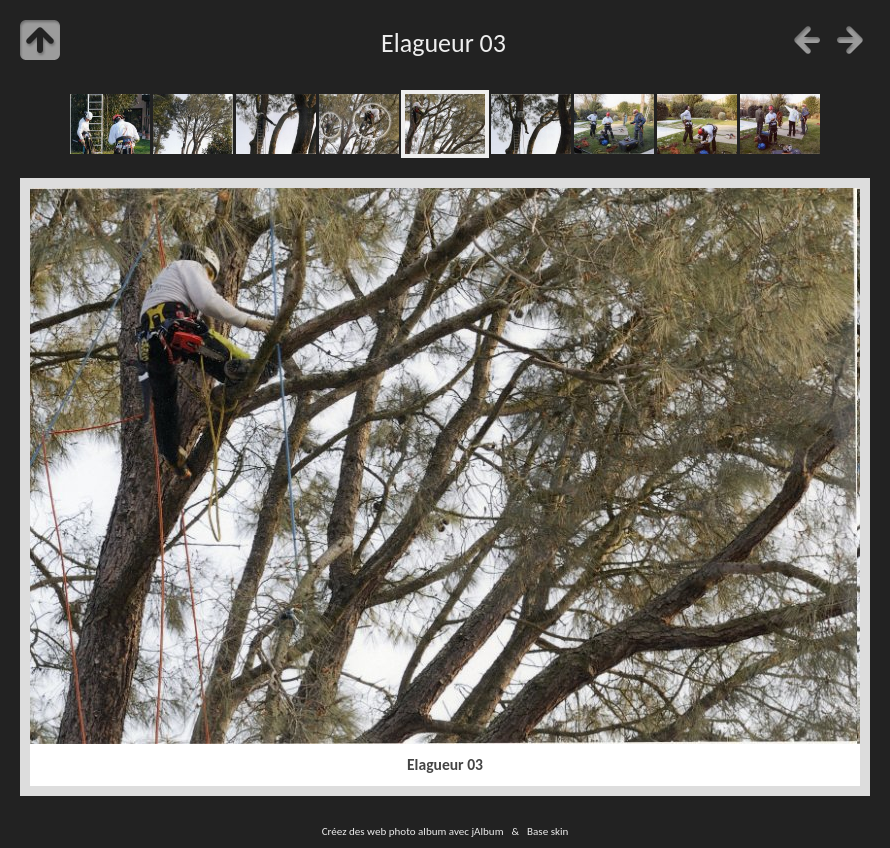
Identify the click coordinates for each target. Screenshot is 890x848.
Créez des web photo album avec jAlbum (413, 831)
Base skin (547, 831)
